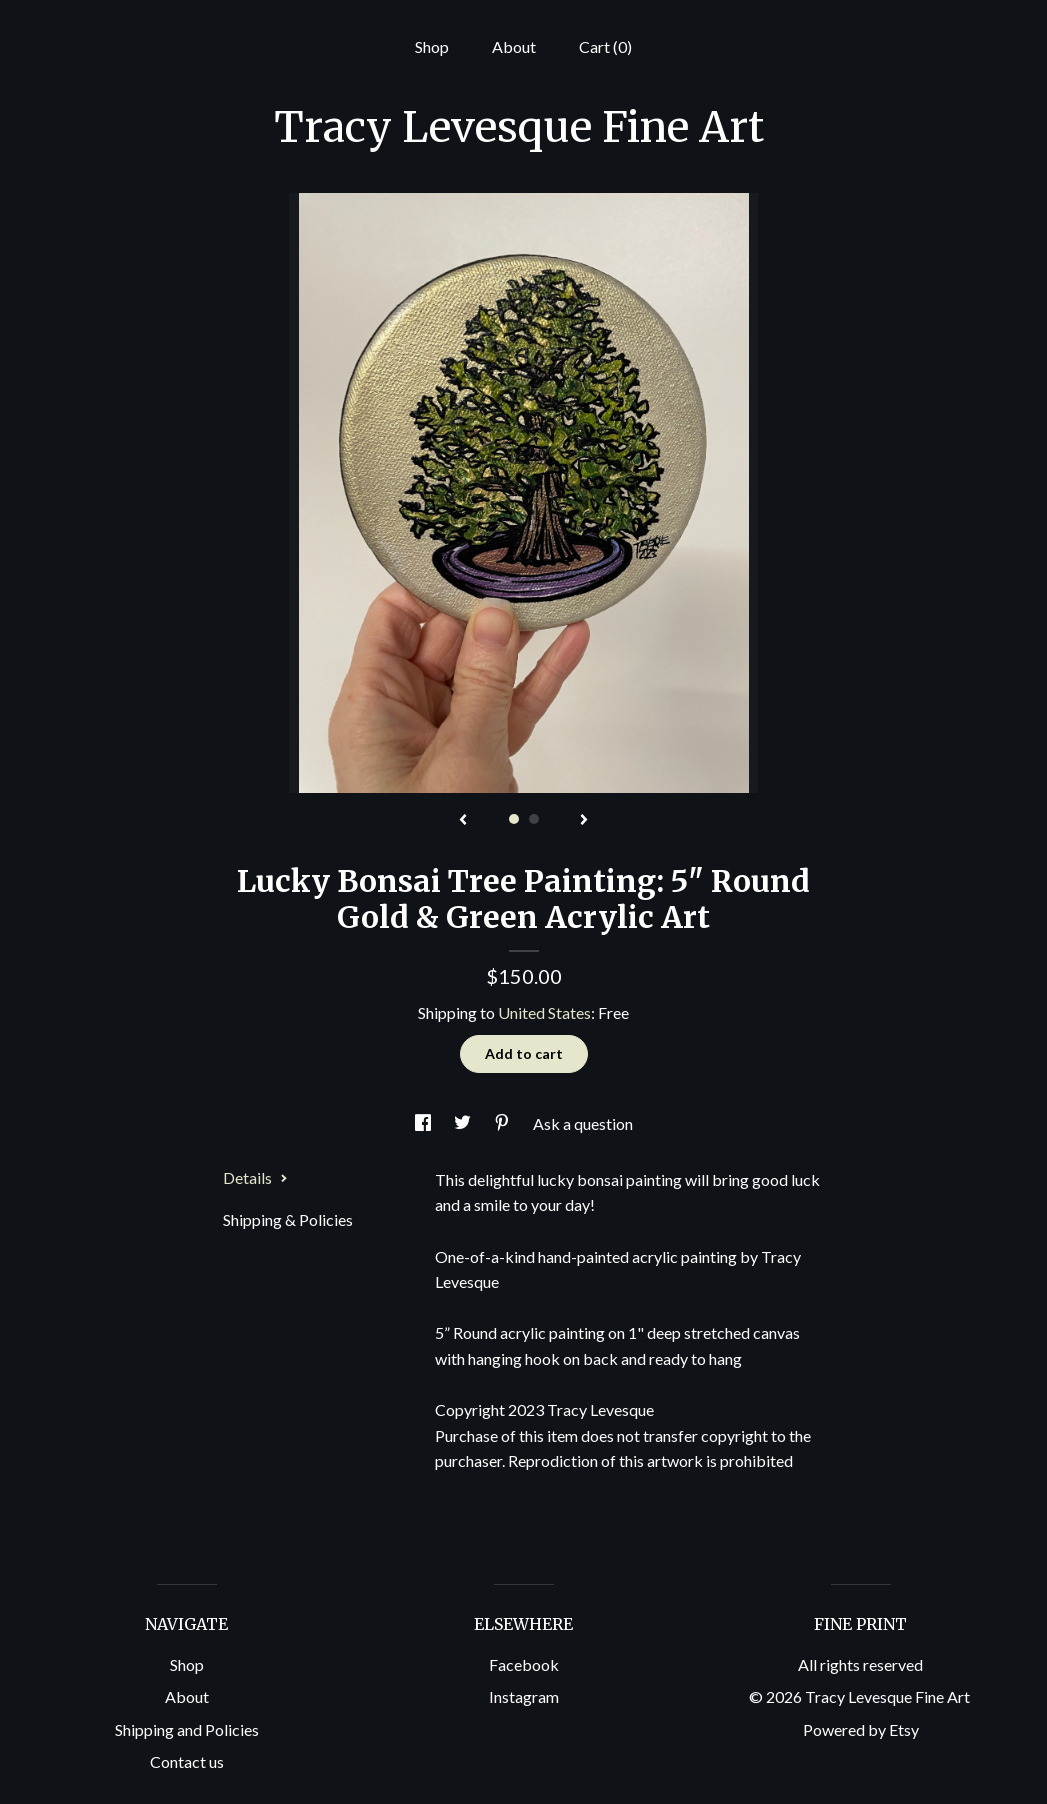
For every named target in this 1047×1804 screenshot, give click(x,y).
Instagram (524, 1696)
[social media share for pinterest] (503, 1123)
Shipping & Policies (288, 1219)
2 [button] (534, 819)
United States (544, 1012)
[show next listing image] (584, 821)
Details (255, 1177)
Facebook (524, 1664)
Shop (432, 46)
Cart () (605, 46)
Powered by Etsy (861, 1729)
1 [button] (514, 819)
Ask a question (583, 1123)
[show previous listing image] (463, 821)
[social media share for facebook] (424, 1123)
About (514, 46)
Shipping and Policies (187, 1729)
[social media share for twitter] (464, 1123)
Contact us (187, 1761)
